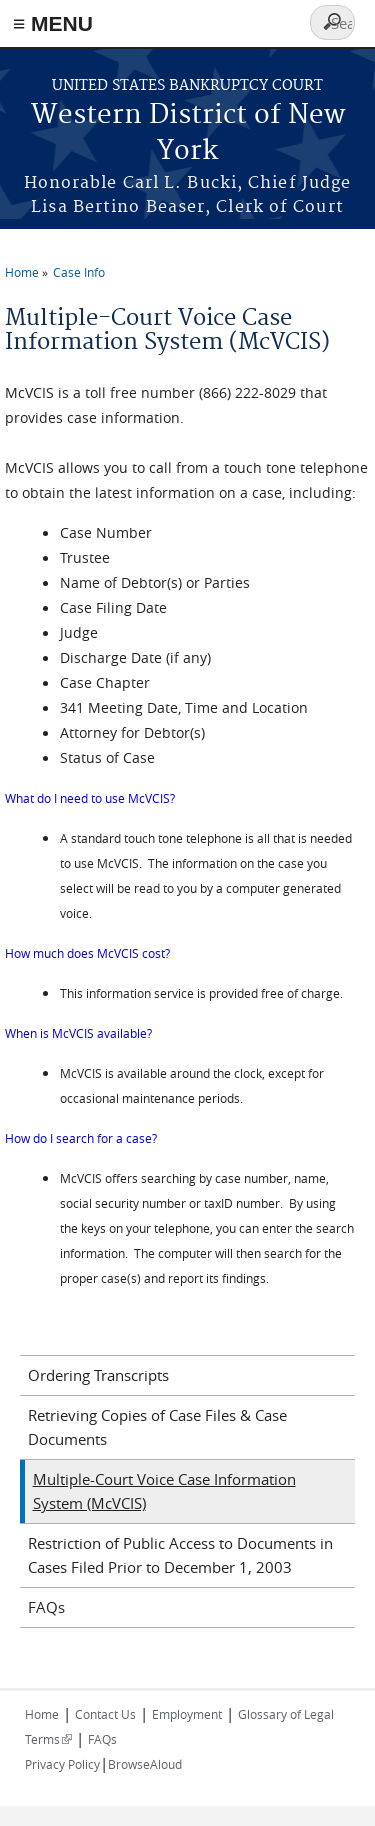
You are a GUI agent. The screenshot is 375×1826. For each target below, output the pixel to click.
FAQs (46, 1607)
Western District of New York (188, 133)
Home (22, 272)
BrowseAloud (145, 1764)
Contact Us (105, 1714)
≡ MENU (53, 23)
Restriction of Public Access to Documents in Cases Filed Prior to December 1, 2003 (180, 1555)
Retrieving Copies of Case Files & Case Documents (157, 1427)
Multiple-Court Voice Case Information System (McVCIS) (164, 1491)
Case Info (79, 272)
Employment (187, 1714)
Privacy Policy (62, 1764)
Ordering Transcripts (98, 1375)
